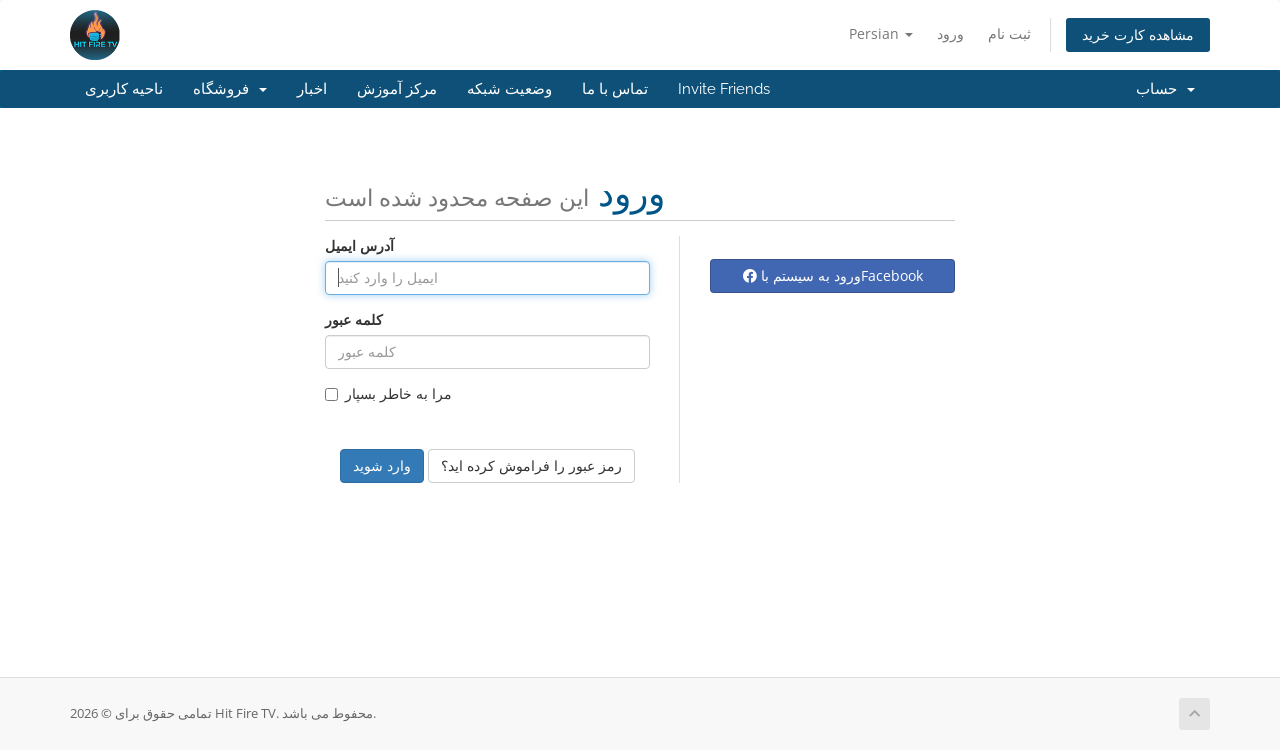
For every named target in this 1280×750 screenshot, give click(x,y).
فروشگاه (230, 89)
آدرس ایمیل (359, 245)
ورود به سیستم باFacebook (833, 275)
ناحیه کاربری (124, 89)
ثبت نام (1009, 33)
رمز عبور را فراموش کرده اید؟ (531, 465)
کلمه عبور (354, 319)
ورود (950, 33)
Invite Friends (724, 89)
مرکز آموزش (397, 89)
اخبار (312, 89)
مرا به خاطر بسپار (388, 393)
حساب (1165, 89)
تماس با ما (615, 89)
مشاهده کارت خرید (1138, 34)
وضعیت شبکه (509, 89)
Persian (881, 33)
